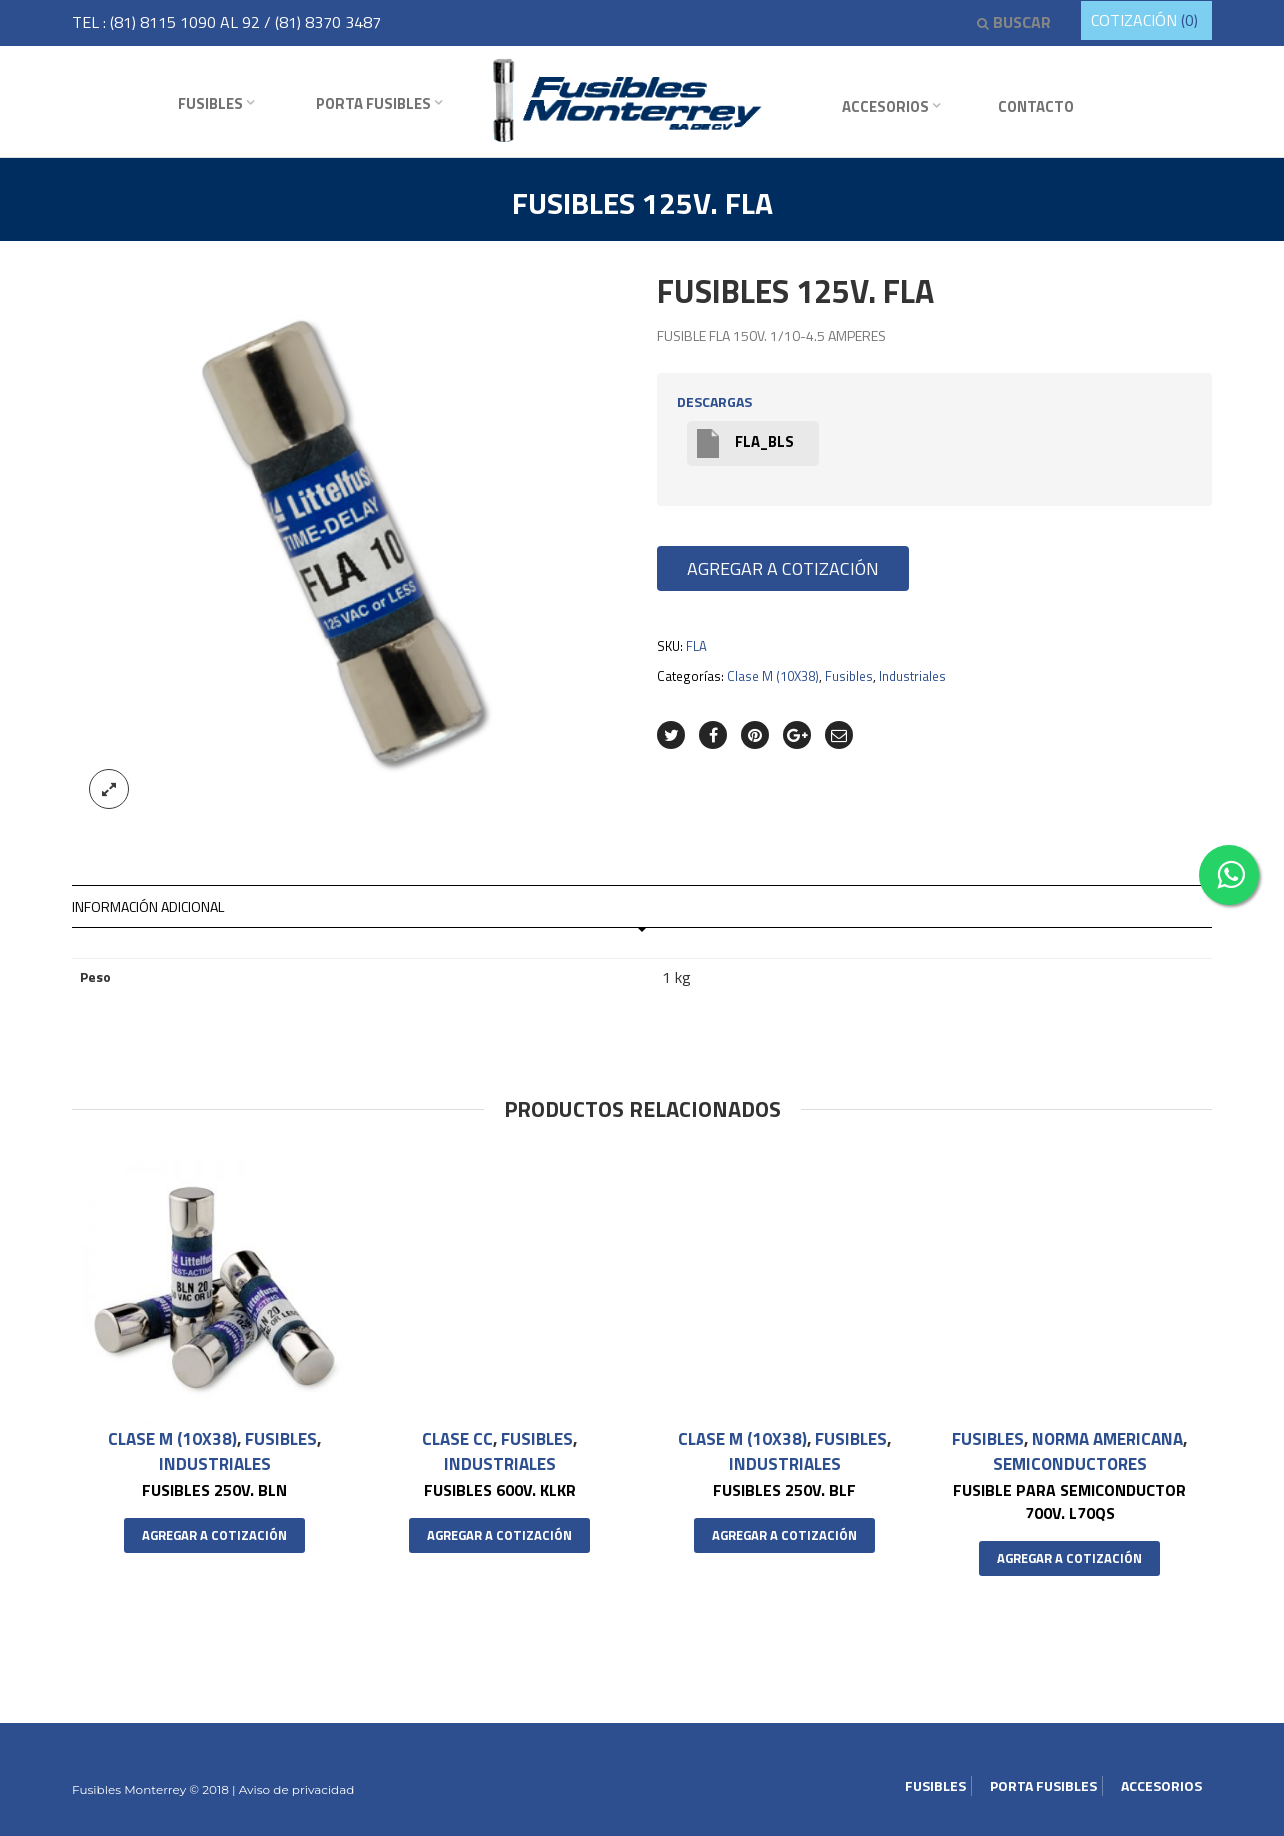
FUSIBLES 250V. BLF (784, 1489)
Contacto (1036, 106)
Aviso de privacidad (295, 1789)
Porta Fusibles (373, 103)
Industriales (912, 676)
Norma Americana (1107, 1439)
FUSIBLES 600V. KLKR (500, 1489)
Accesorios (885, 106)
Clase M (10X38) (773, 676)
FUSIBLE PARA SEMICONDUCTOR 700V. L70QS (1069, 1500)
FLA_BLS (745, 443)
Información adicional (148, 906)
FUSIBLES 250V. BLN (214, 1489)
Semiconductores (1070, 1463)
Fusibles (210, 103)
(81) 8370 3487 (328, 22)
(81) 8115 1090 (165, 22)
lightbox (109, 789)
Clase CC (457, 1439)
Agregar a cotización (783, 568)
